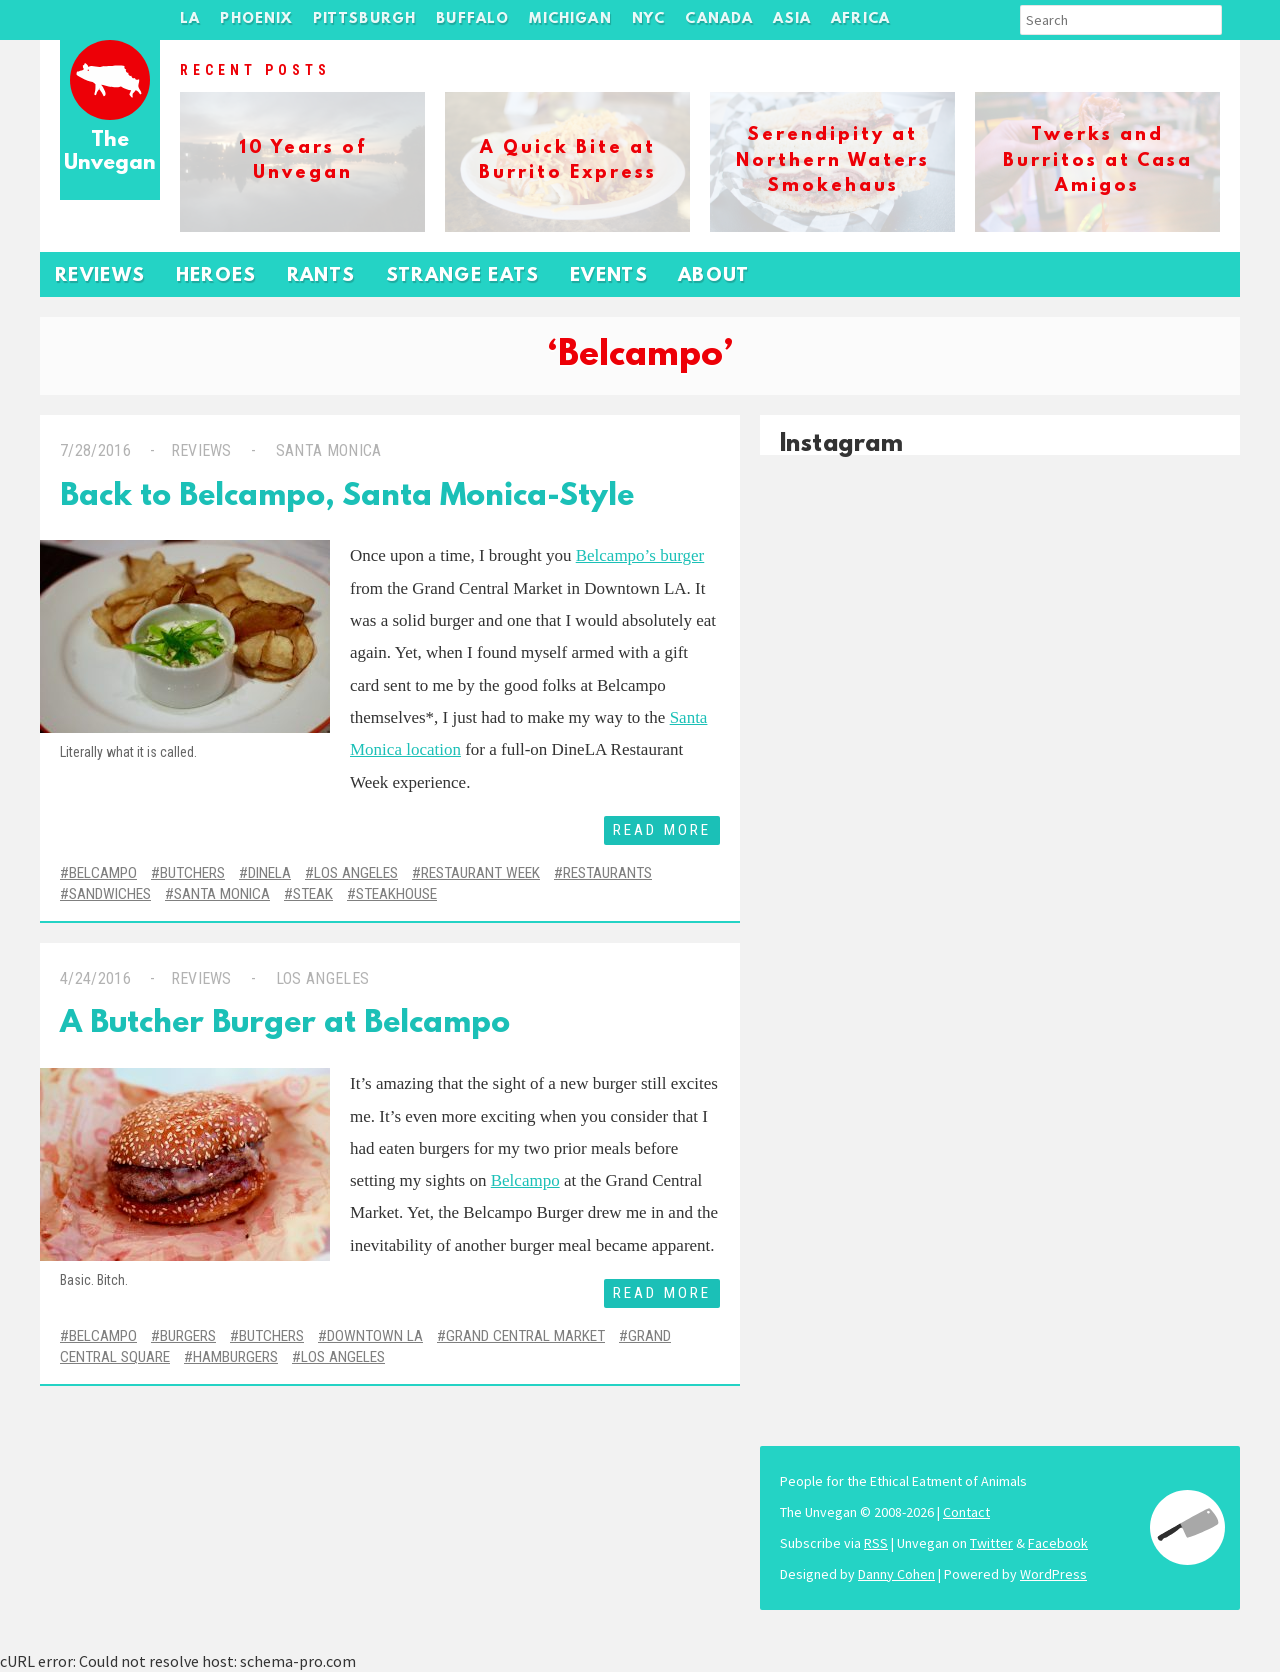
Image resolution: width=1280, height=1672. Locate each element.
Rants (321, 276)
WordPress (1053, 1574)
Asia (792, 19)
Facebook (1058, 1543)
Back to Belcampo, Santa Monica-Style (347, 497)
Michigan (570, 19)
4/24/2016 (95, 978)
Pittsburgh (365, 19)
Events (609, 276)
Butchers (192, 873)
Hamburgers (235, 1357)
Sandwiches (110, 894)
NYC (649, 19)
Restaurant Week (480, 873)
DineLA (269, 873)
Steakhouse (396, 894)
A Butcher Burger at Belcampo (285, 1024)
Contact (966, 1512)
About (714, 276)
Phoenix (256, 19)
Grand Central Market (525, 1336)
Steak (313, 894)
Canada (719, 19)
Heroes (216, 276)
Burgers (188, 1336)
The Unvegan (110, 152)
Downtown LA (375, 1336)
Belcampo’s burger (640, 555)
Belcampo (103, 873)
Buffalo (472, 19)
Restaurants (607, 873)
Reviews (100, 276)
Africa (860, 19)
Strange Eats (463, 276)
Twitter (991, 1543)
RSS (876, 1543)
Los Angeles (356, 873)
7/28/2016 (95, 450)
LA (190, 19)
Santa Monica (326, 450)
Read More (662, 830)
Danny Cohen (896, 1574)
